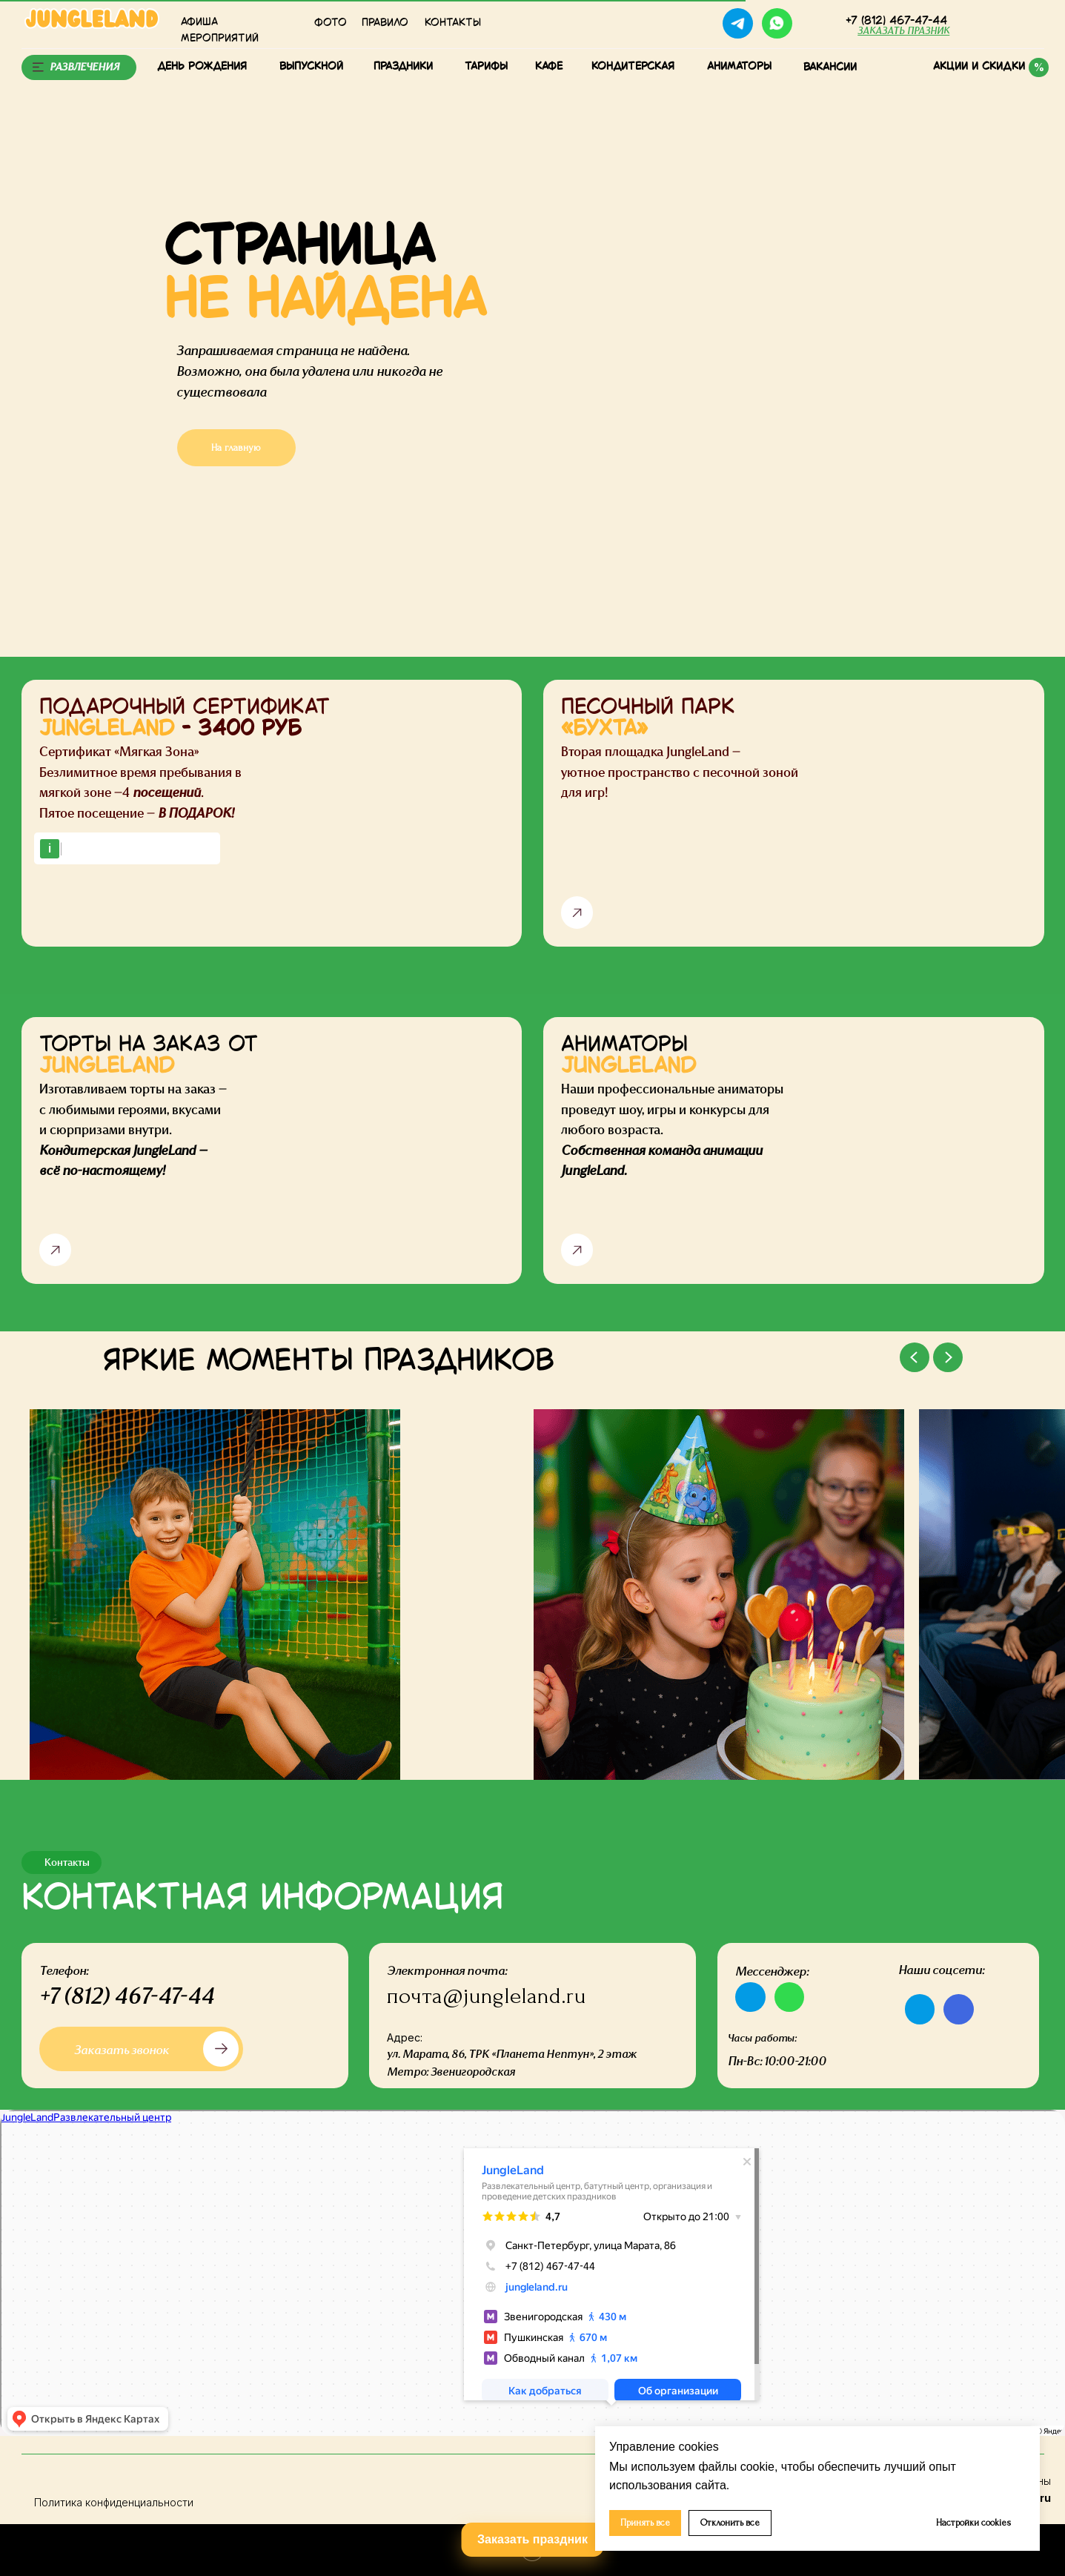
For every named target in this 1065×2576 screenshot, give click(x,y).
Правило (385, 23)
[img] (817, 23)
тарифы (486, 67)
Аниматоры (739, 67)
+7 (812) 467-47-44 (126, 1995)
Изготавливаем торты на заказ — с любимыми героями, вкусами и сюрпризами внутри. (133, 1130)
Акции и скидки (979, 67)
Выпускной (311, 67)
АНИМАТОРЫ (628, 1055)
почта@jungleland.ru (486, 1996)
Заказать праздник (532, 2539)
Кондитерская (632, 67)
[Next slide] (948, 1357)
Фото (330, 23)
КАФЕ (549, 67)
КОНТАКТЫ (453, 23)
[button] (903, 30)
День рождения (202, 67)
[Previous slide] (914, 1357)
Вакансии (830, 67)
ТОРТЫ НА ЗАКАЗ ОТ (148, 1055)
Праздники (403, 67)
